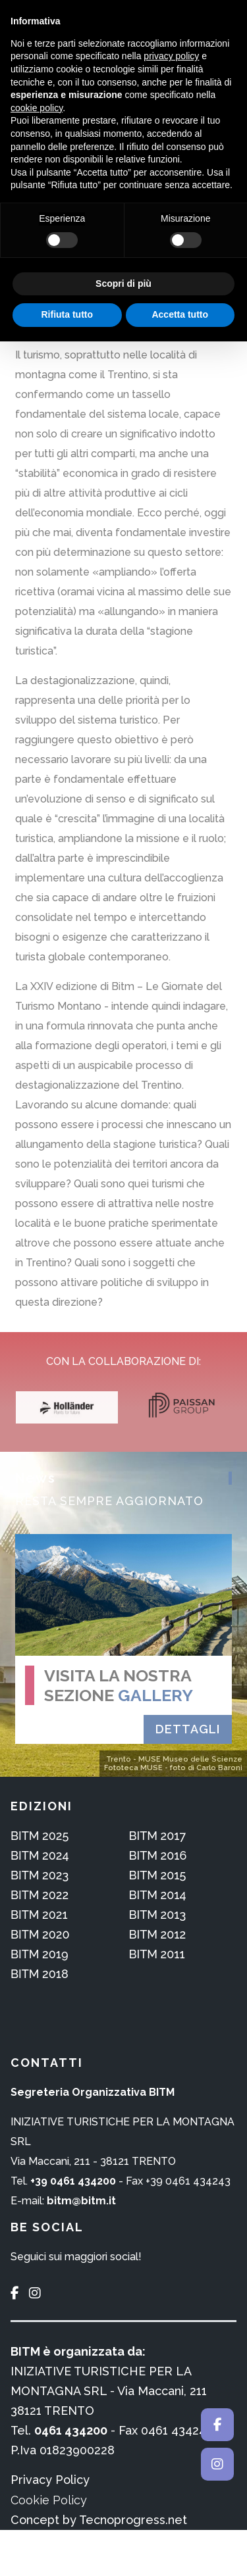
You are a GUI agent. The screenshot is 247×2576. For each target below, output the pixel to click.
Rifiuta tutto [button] (67, 314)
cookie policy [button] (37, 108)
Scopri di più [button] (123, 283)
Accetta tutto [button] (179, 314)
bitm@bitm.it (81, 2200)
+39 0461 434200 (73, 2181)
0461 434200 (70, 2430)
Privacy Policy (50, 2480)
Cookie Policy (49, 2500)
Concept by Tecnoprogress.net (99, 2520)
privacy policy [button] (171, 56)
